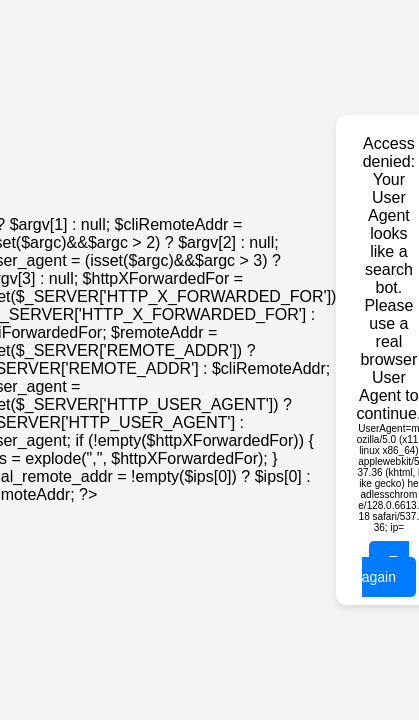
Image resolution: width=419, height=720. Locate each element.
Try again (385, 569)
